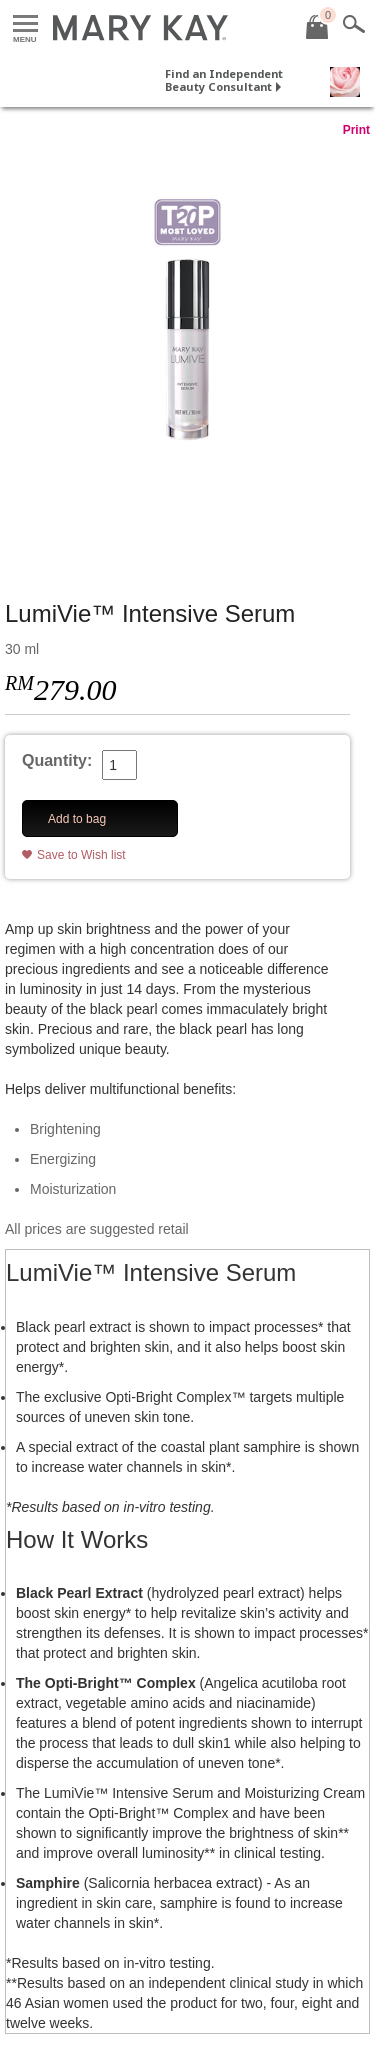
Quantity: (57, 760)
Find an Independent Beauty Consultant (224, 80)
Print (356, 130)
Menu (25, 24)
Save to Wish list (81, 855)
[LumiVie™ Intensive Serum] (187, 349)
